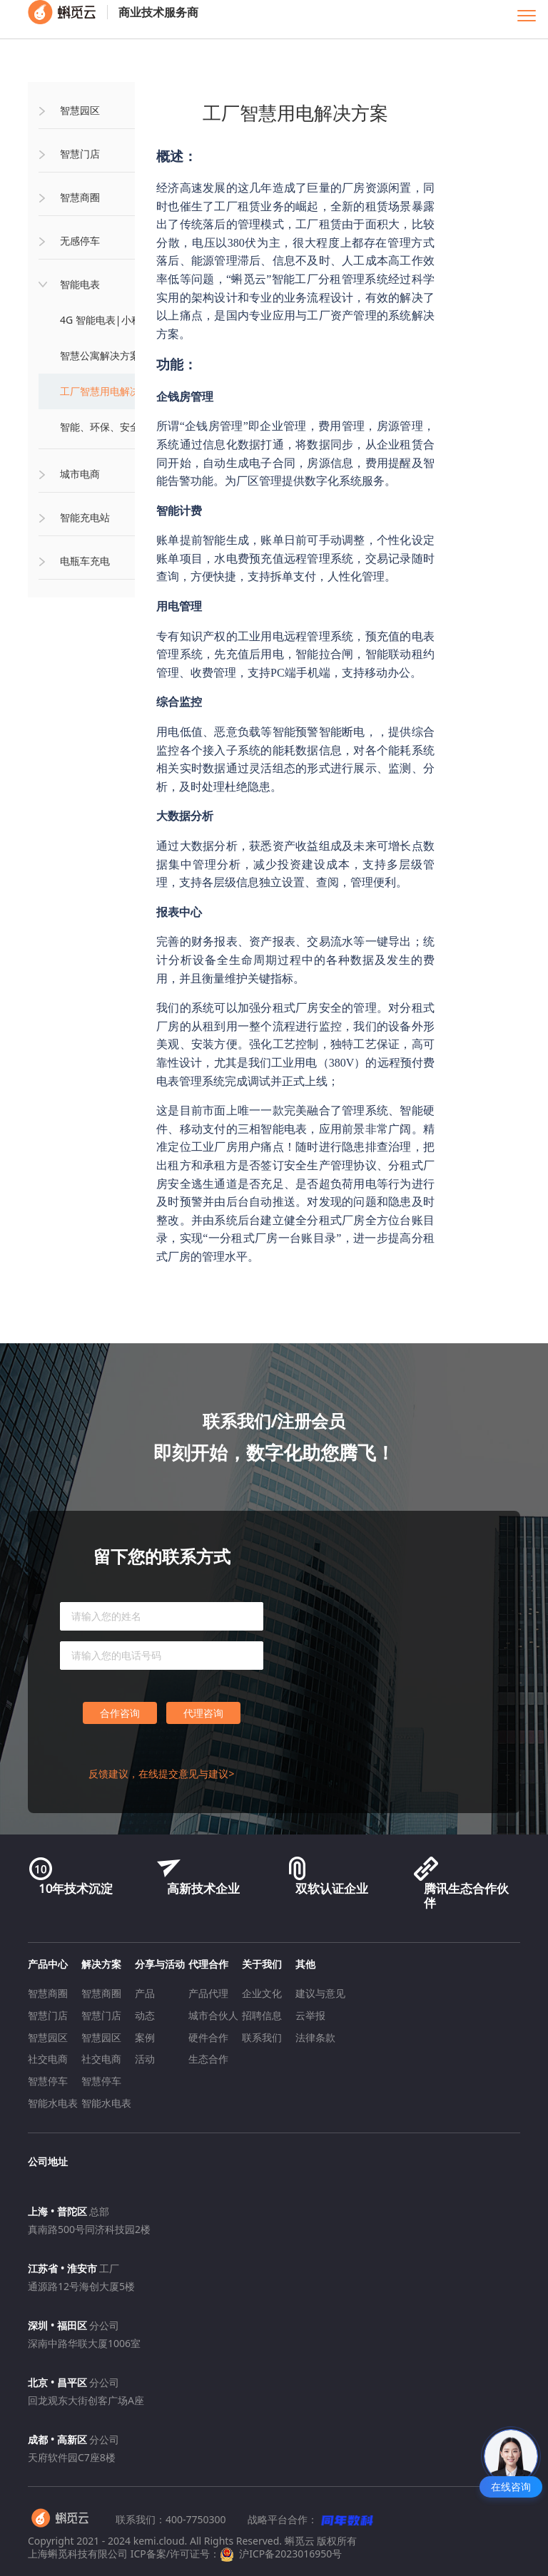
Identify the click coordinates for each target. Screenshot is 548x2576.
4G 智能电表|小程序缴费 (115, 320)
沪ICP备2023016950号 (281, 2553)
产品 (145, 1993)
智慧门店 (48, 2015)
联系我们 (262, 2037)
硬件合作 (208, 2037)
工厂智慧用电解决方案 (110, 391)
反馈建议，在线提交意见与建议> (161, 1773)
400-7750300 (196, 2519)
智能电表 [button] (80, 284)
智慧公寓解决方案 (100, 355)
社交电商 (48, 2059)
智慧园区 (48, 2037)
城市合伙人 (213, 2015)
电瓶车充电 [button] (85, 561)
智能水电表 (53, 2103)
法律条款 (315, 2037)
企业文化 (262, 1993)
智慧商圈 (48, 1993)
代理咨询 (203, 1713)
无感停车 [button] (80, 240)
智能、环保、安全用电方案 (120, 426)
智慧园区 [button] (80, 110)
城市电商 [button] (80, 474)
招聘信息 (262, 2015)
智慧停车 (48, 2081)
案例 (145, 2037)
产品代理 (208, 1993)
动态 (145, 2015)
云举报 (310, 2015)
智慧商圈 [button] (80, 197)
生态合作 (208, 2059)
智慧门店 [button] (80, 153)
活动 (145, 2059)
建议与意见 (320, 1993)
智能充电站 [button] (85, 517)
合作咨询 (120, 1713)
